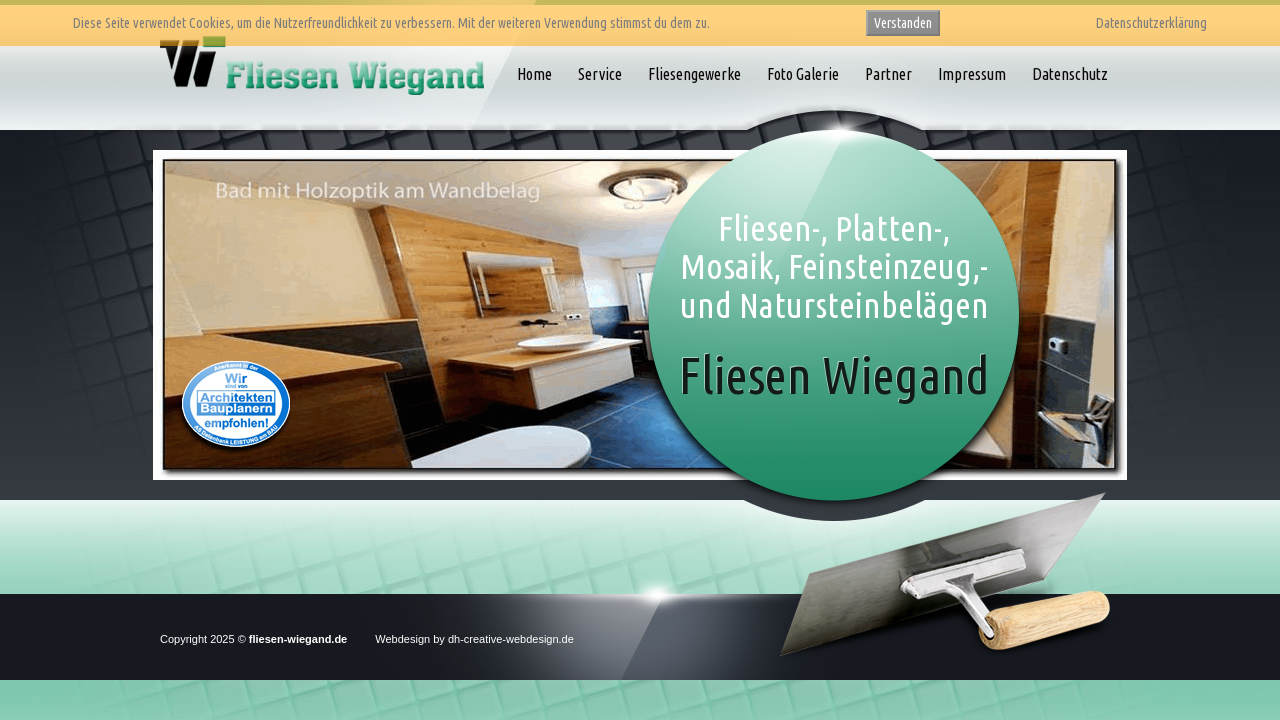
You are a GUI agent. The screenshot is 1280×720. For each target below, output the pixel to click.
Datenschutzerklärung (1151, 23)
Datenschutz (1070, 74)
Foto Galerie (803, 74)
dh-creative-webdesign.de (511, 639)
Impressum (972, 74)
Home (534, 74)
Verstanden (903, 23)
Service (600, 74)
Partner (888, 74)
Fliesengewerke (694, 74)
